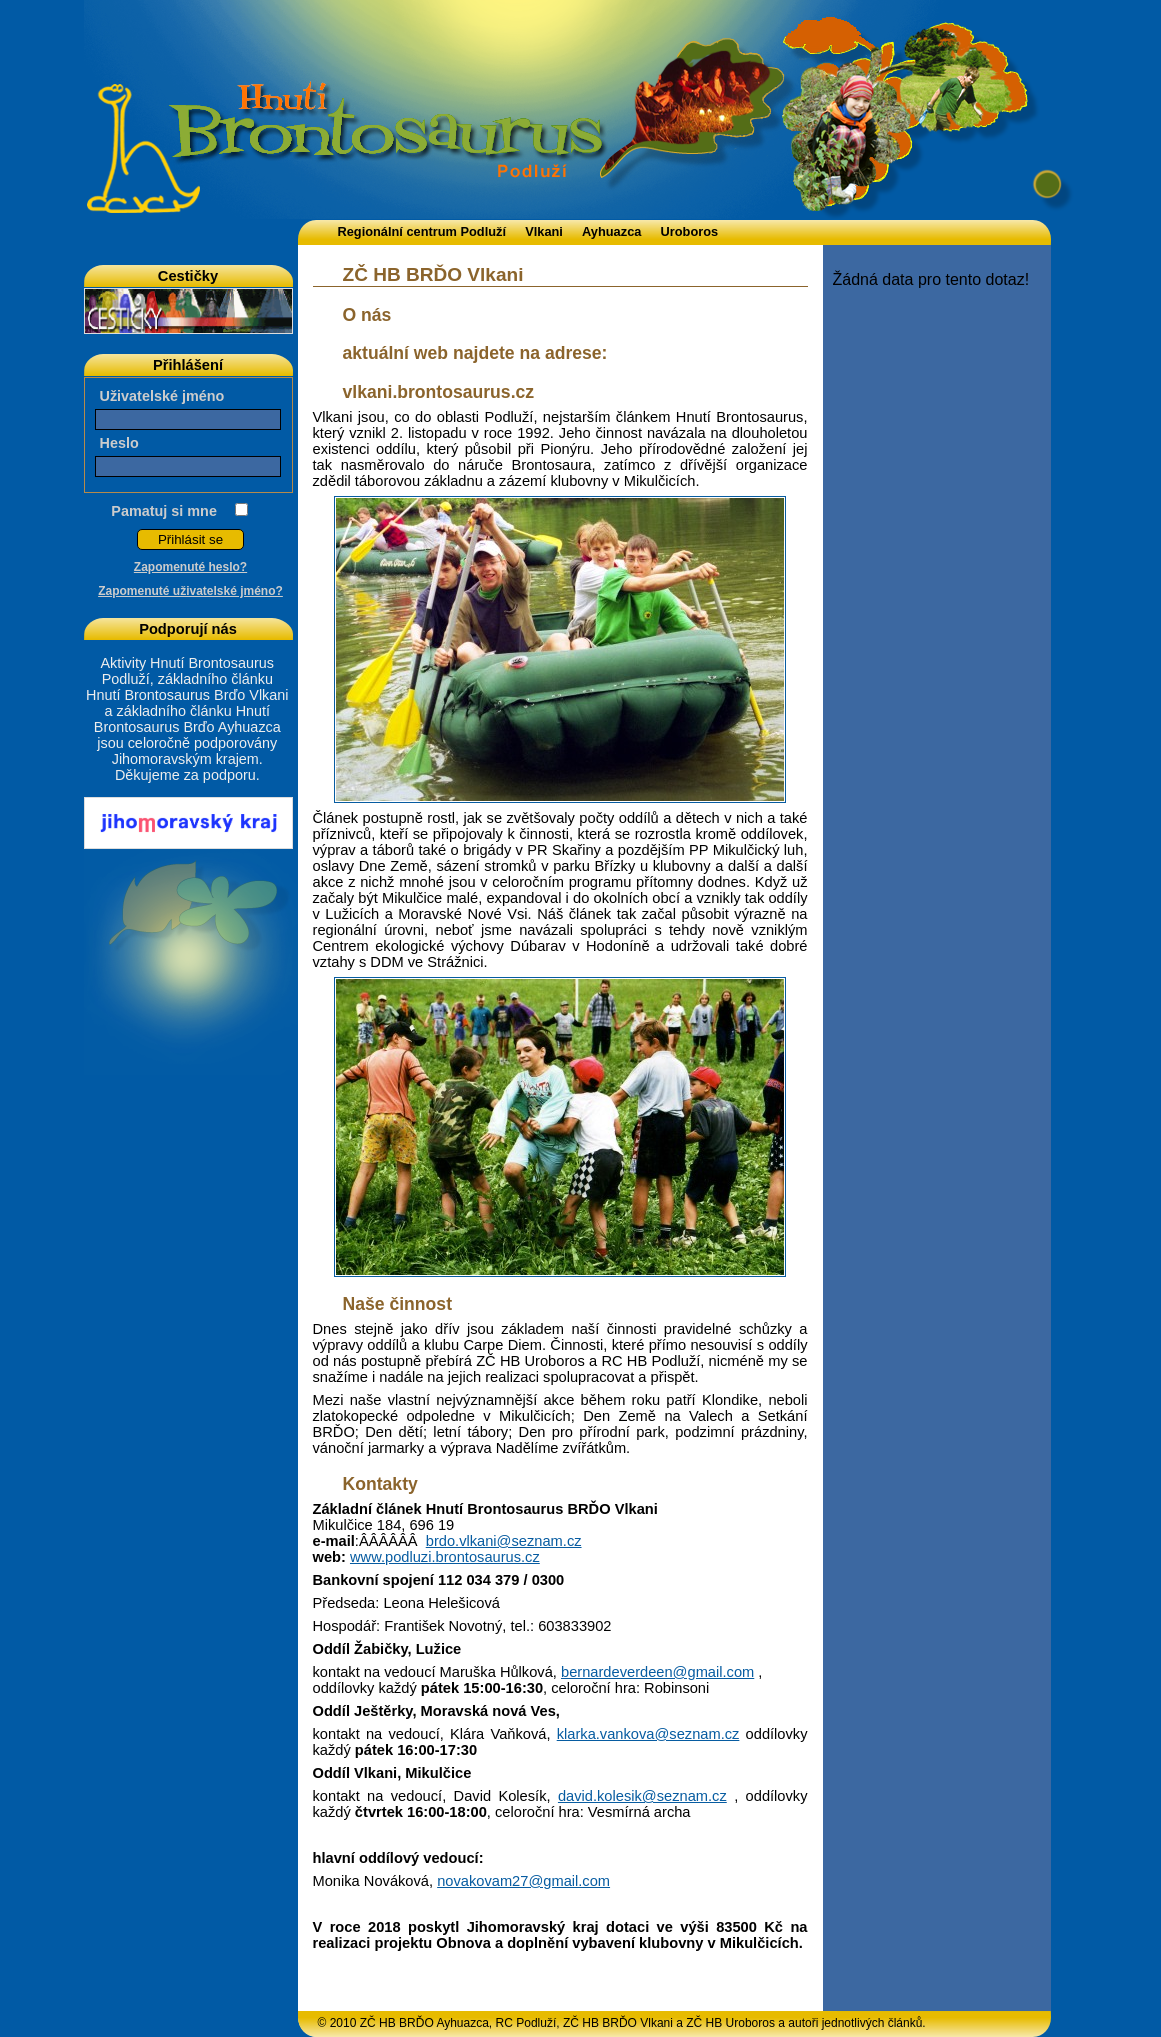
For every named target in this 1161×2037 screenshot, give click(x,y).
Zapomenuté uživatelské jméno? (190, 591)
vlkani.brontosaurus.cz (439, 392)
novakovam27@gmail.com (523, 1881)
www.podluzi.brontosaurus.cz (445, 1557)
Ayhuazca (611, 231)
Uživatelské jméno (162, 396)
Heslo (119, 443)
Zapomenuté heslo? (190, 567)
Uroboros (690, 231)
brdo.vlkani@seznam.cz (504, 1541)
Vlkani (544, 231)
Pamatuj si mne (164, 511)
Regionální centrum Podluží (422, 231)
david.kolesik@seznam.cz (642, 1796)
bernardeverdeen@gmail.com (657, 1672)
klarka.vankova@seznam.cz (648, 1734)
